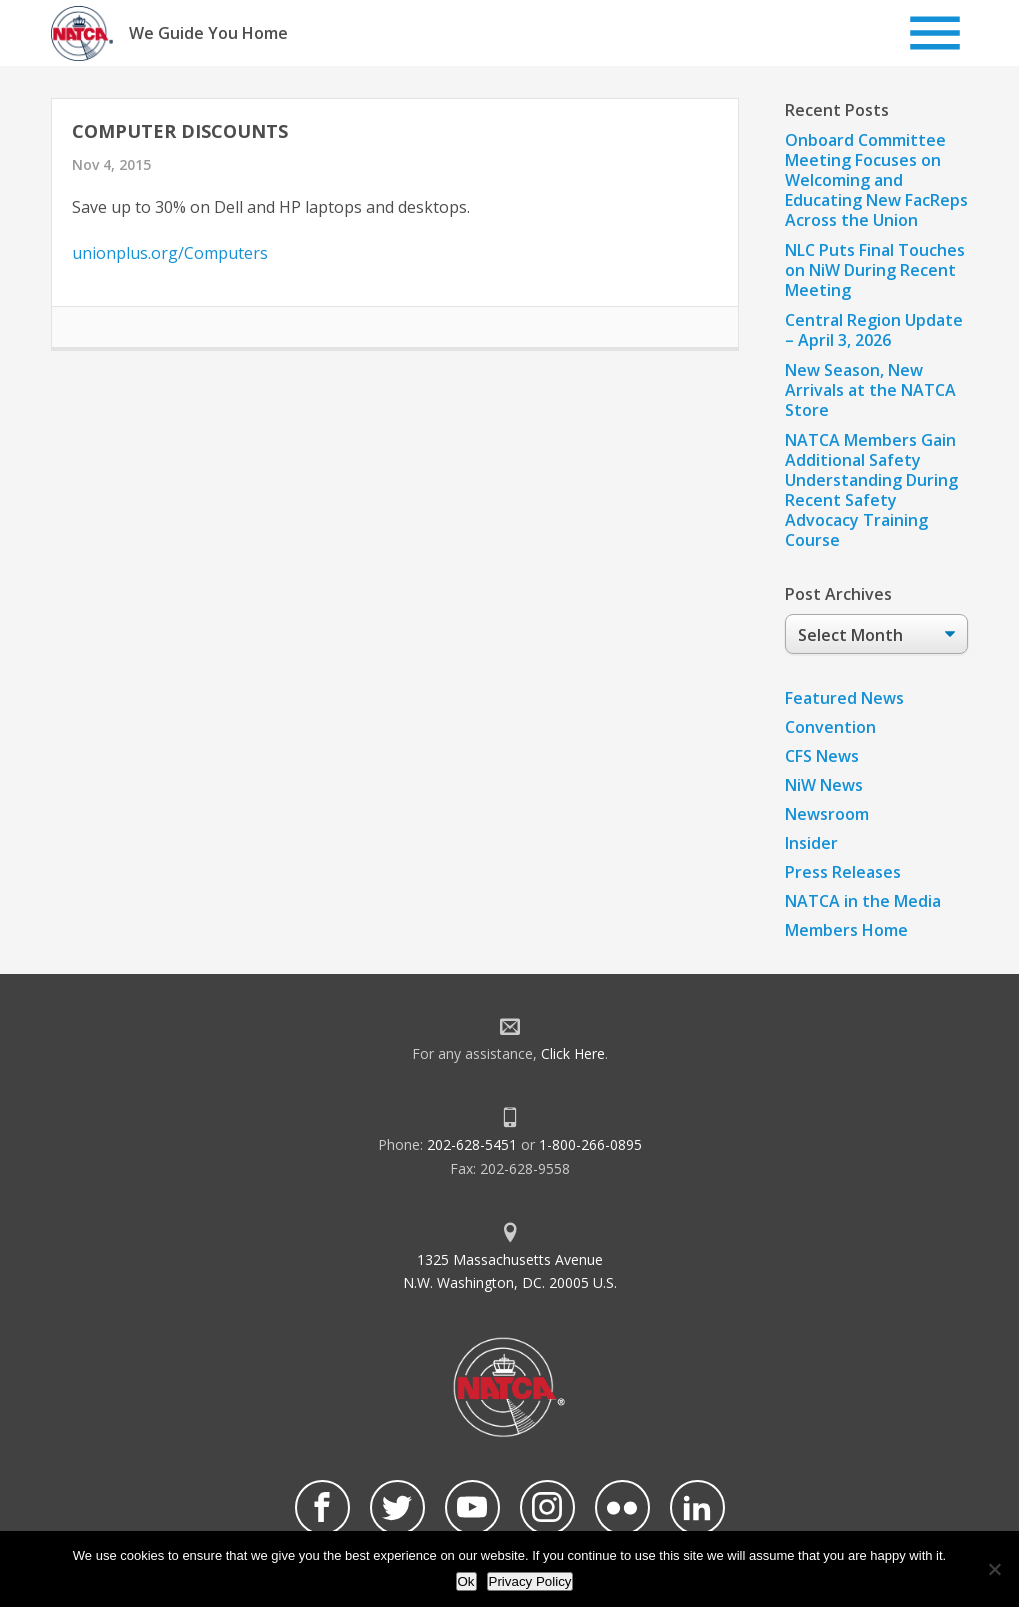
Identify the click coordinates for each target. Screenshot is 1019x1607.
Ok (466, 1581)
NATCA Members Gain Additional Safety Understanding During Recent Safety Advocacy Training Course (871, 490)
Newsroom (827, 814)
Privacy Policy (530, 1581)
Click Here (573, 1053)
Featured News (844, 698)
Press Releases (843, 872)
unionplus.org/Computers (170, 253)
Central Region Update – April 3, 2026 (874, 330)
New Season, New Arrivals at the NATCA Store (870, 390)
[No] (994, 1569)
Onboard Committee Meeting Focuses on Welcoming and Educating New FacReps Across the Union (876, 180)
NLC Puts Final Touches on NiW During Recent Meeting (875, 270)
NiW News (824, 785)
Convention (830, 727)
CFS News (822, 756)
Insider (811, 843)
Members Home (846, 930)
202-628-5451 (472, 1144)
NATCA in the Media (863, 901)
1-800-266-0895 (590, 1144)
